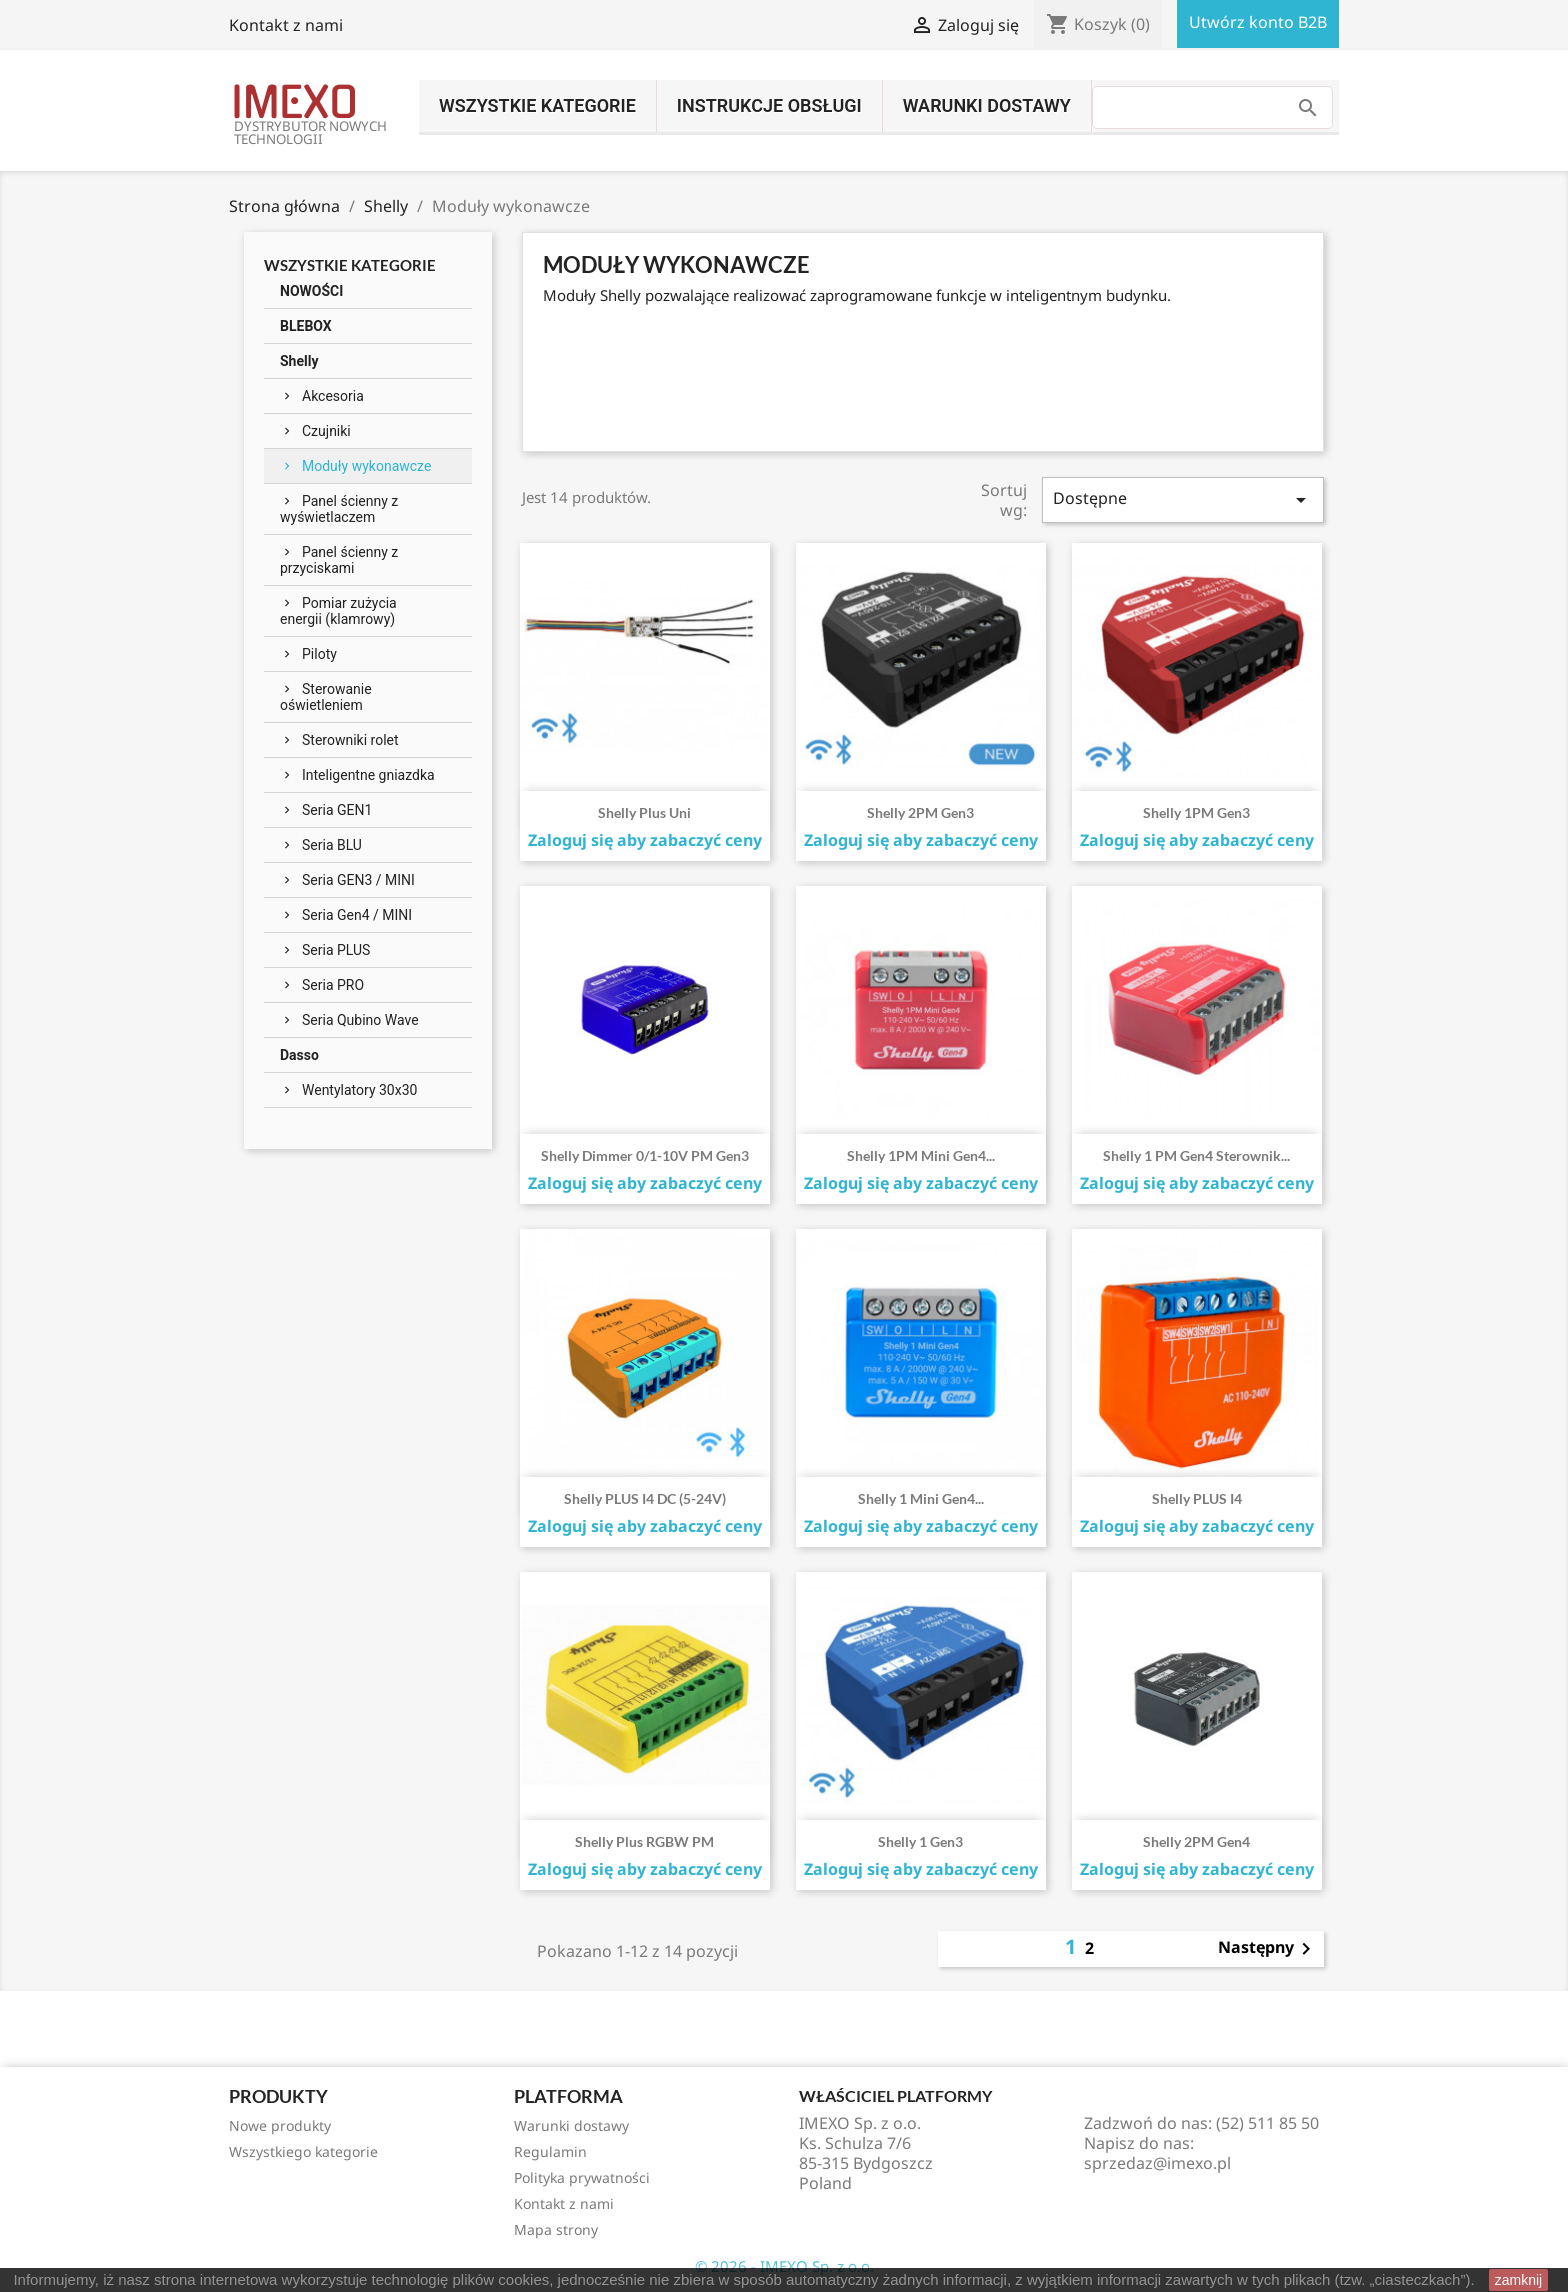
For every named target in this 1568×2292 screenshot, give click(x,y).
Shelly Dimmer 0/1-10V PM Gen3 (645, 1155)
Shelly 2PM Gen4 (1196, 1841)
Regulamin (550, 2151)
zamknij (1518, 2280)
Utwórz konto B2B (1258, 22)
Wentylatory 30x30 (359, 1090)
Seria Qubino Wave (360, 1020)
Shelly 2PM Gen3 (920, 812)
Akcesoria (333, 396)
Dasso (299, 1055)
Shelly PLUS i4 (1197, 1498)
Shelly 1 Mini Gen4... (921, 1498)
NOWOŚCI (311, 291)
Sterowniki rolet (350, 740)
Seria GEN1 (337, 810)
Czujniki (326, 431)
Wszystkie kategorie (537, 105)
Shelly (299, 361)
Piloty (319, 654)
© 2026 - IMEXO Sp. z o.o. (784, 2266)
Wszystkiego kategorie (303, 2151)
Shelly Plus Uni (644, 812)
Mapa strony (556, 2229)
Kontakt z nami (286, 25)
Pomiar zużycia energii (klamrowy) (338, 611)
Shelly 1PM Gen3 (1196, 812)
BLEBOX (306, 326)
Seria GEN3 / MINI (358, 880)
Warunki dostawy (987, 105)
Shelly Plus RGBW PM (644, 1841)
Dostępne (1183, 499)
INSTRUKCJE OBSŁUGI (769, 105)
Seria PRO (333, 985)
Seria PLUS (336, 950)
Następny (1268, 1949)
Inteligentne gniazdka (368, 775)
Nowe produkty (280, 2125)
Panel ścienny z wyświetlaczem (339, 509)
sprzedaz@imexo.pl (1157, 2163)
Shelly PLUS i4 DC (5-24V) (645, 1498)
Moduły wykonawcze (366, 466)
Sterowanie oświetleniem (326, 697)
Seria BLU (332, 845)
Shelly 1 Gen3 (920, 1841)
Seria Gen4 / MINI (357, 915)
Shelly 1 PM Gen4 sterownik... (1196, 1155)
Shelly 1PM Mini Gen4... (921, 1155)
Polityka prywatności (582, 2177)
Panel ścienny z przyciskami (339, 560)
